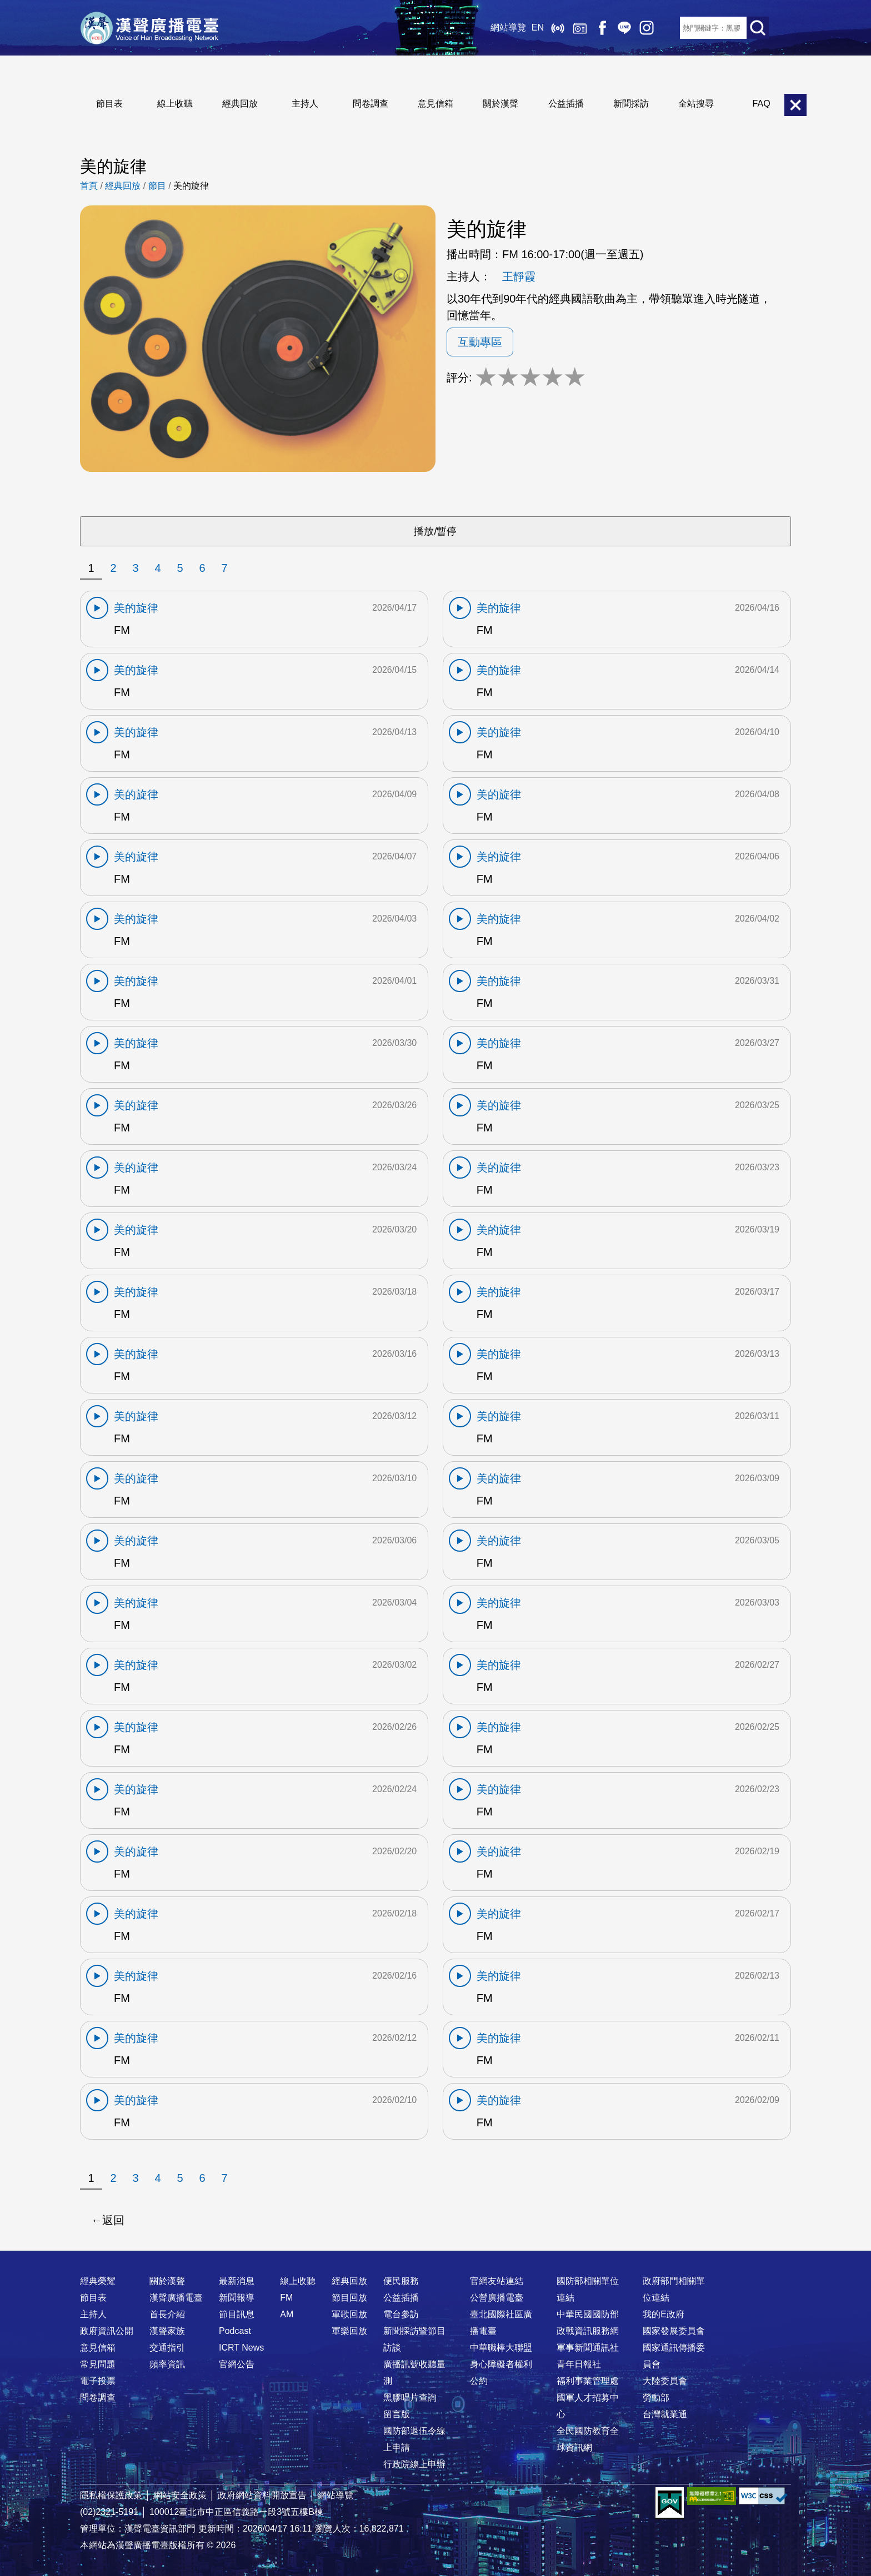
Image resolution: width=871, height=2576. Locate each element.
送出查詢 (758, 28)
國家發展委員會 (674, 2331)
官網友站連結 (496, 2281)
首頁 (89, 185)
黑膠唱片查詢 (410, 2397)
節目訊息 (236, 2314)
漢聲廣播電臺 (149, 27)
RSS (669, 28)
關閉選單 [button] (795, 105)
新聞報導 (236, 2297)
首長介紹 (167, 2314)
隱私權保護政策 (111, 2495)
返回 (113, 2220)
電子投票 (98, 2381)
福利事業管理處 (588, 2381)
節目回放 (349, 2297)
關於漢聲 (500, 103)
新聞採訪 (631, 103)
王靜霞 (518, 276)
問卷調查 (370, 103)
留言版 (396, 2414)
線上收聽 (558, 28)
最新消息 (236, 2281)
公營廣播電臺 (496, 2297)
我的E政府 (663, 2314)
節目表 (109, 103)
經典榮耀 (98, 2281)
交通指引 (167, 2347)
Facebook (602, 28)
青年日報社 (579, 2364)
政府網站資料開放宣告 (262, 2495)
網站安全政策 (180, 2495)
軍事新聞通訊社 (588, 2347)
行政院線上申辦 (414, 2464)
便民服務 (401, 2281)
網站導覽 (508, 27)
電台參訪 (401, 2314)
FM (286, 2297)
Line (624, 28)
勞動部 (656, 2397)
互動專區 (480, 342)
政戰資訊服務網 (588, 2331)
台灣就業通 (665, 2414)
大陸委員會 (665, 2381)
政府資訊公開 (106, 2331)
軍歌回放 (349, 2314)
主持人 (305, 103)
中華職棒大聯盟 (501, 2347)
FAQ (761, 103)
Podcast (235, 2331)
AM (286, 2314)
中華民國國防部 (588, 2314)
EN (538, 27)
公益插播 (566, 103)
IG (646, 28)
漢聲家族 (167, 2331)
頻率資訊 (167, 2364)
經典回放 (580, 28)
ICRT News (241, 2347)
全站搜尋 (696, 103)
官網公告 (236, 2364)
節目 (157, 185)
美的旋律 (191, 185)
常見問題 (98, 2364)
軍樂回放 (349, 2331)
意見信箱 (435, 103)
